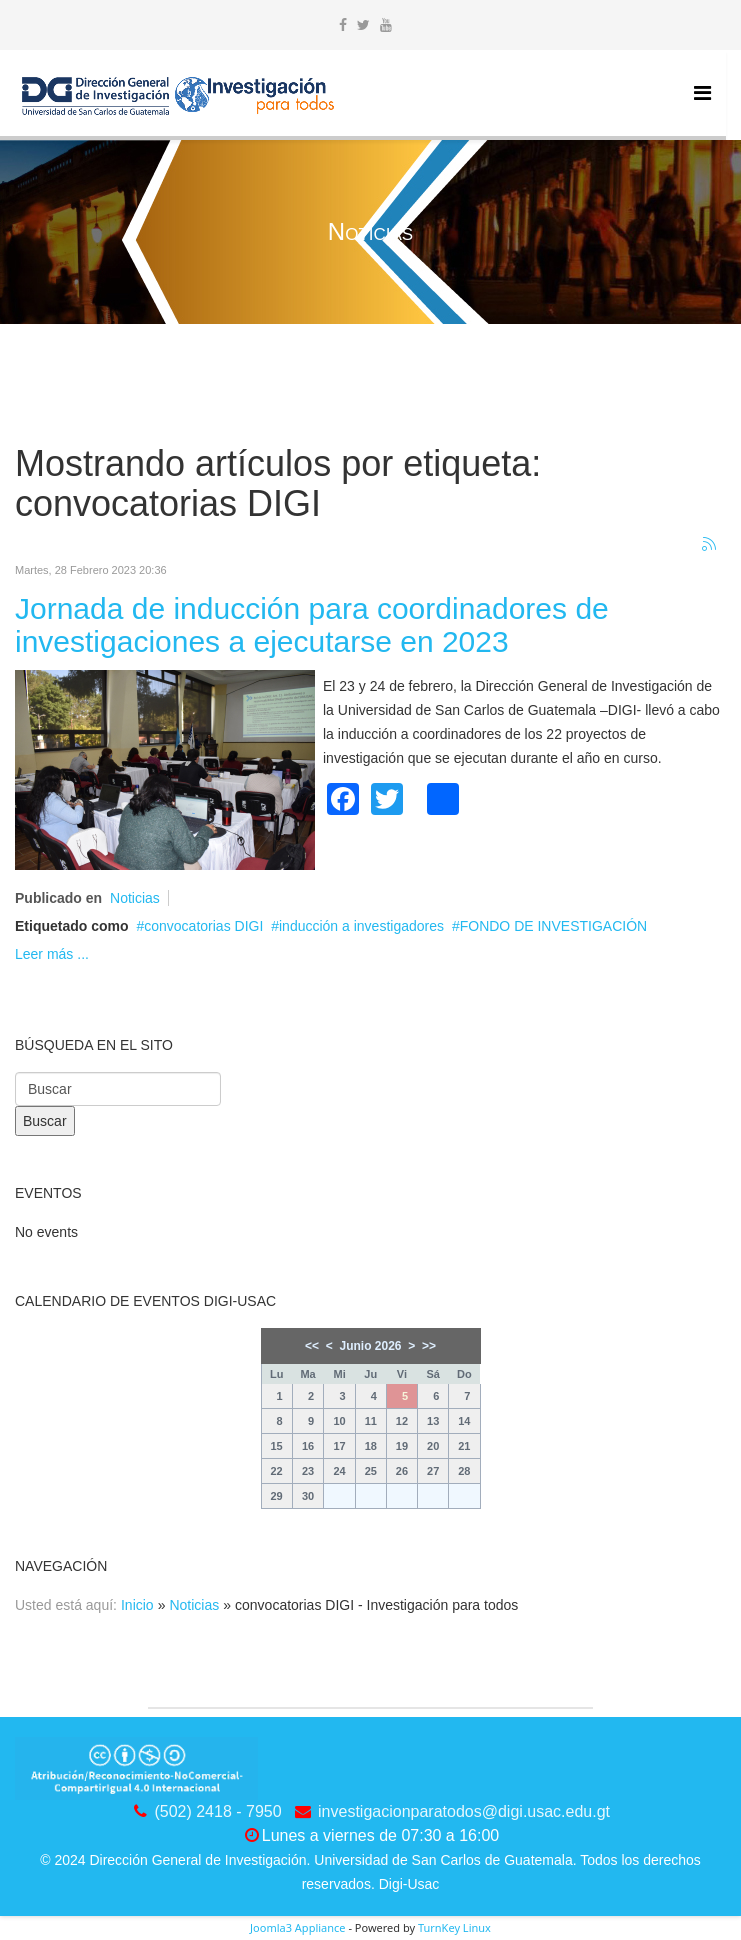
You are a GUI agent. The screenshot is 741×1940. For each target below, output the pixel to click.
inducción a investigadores (361, 926)
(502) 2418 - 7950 (217, 1811)
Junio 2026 (370, 1346)
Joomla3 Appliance (297, 1927)
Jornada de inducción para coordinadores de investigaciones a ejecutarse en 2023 (312, 625)
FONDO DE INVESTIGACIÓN (553, 926)
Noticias (135, 898)
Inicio (137, 1605)
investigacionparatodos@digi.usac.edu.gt (464, 1811)
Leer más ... (52, 954)
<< (312, 1346)
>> (429, 1346)
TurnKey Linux (454, 1927)
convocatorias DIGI (203, 926)
